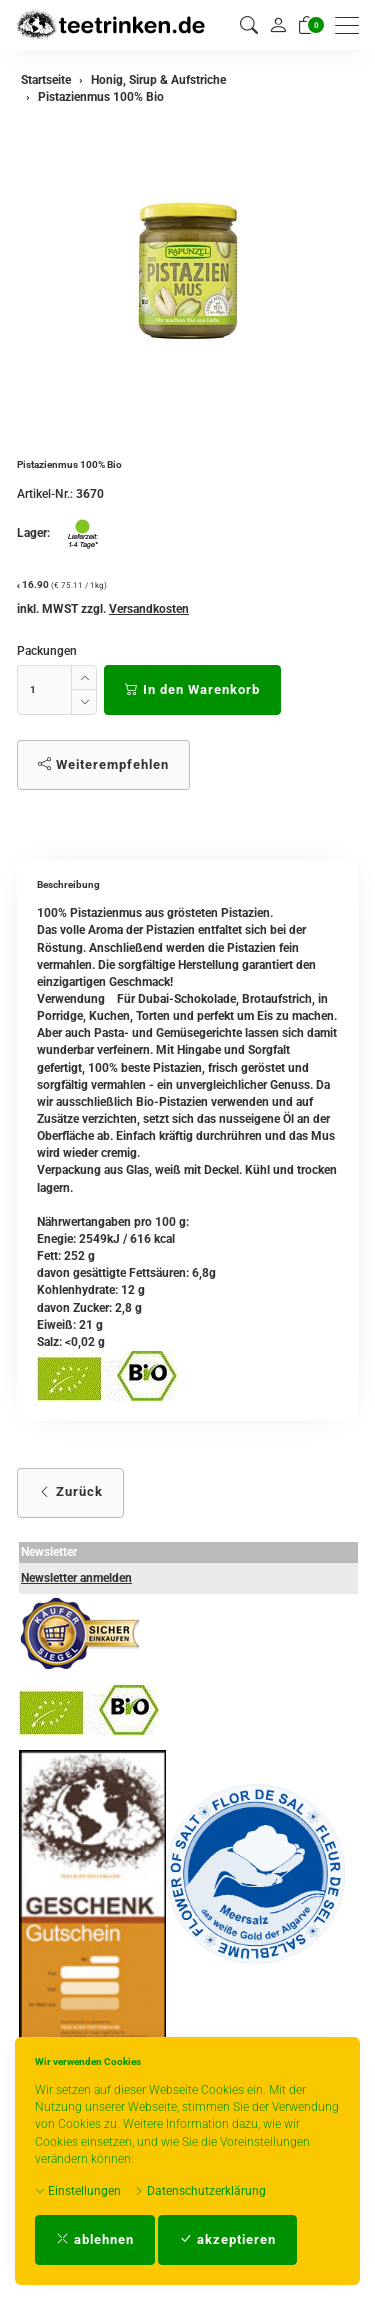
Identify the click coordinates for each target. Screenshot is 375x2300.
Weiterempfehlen (103, 764)
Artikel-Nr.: (45, 494)
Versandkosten (149, 609)
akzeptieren (227, 2239)
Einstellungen (78, 2191)
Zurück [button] (70, 1491)
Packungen (47, 651)
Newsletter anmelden (76, 1578)
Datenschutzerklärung (200, 2191)
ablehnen (95, 2239)
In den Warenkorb (192, 689)
